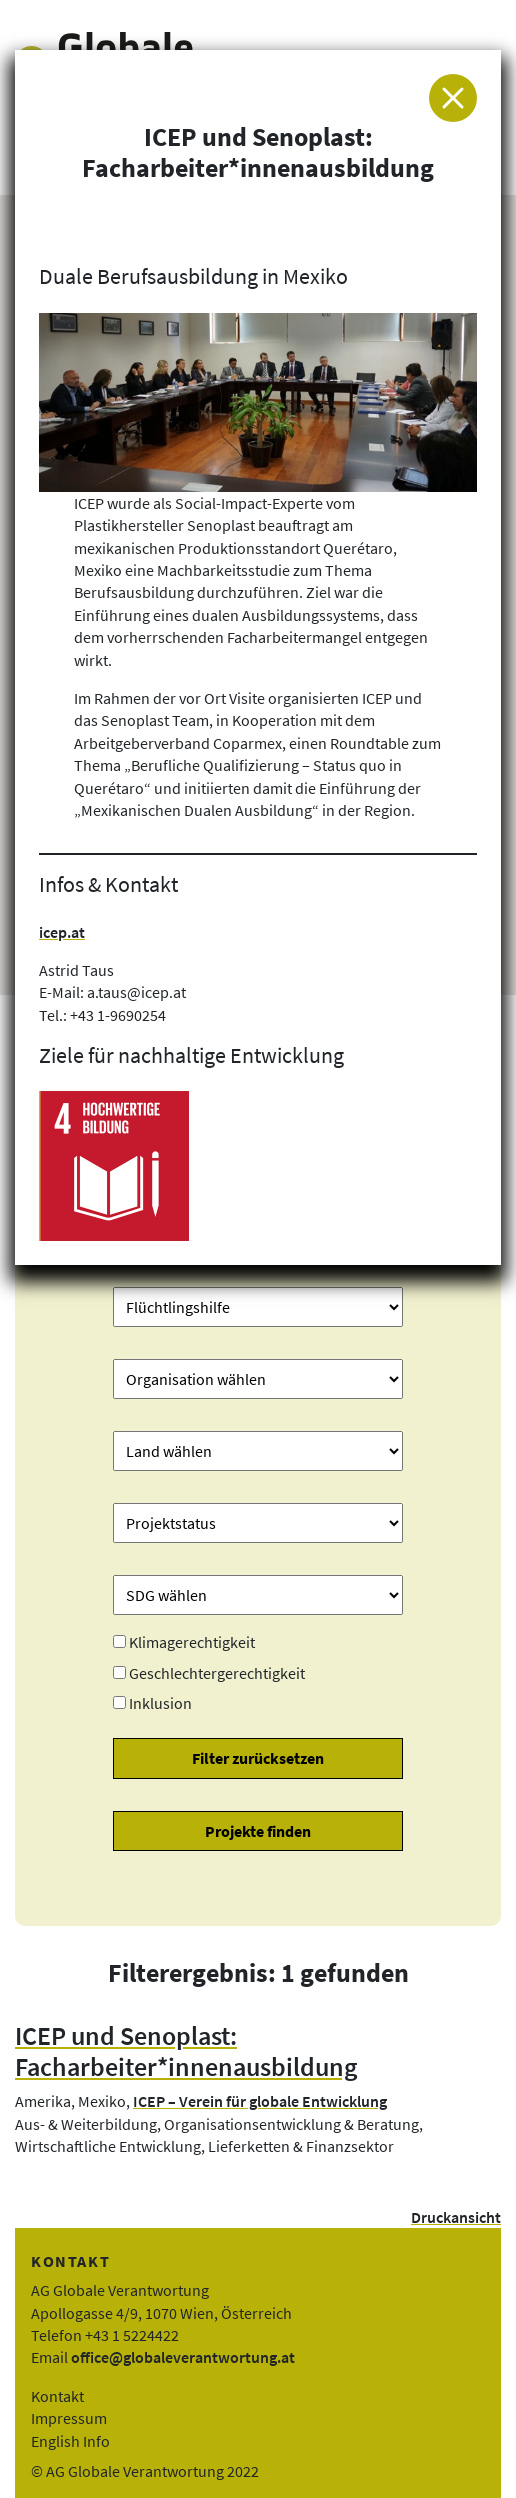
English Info (70, 2441)
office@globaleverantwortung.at (183, 2357)
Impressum (69, 2418)
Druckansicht (456, 2217)
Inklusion (160, 1703)
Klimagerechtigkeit (192, 1642)
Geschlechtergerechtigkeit (217, 1673)
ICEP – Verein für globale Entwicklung (260, 2101)
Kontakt (57, 2396)
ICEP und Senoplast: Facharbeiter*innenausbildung (186, 2051)
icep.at (62, 932)
